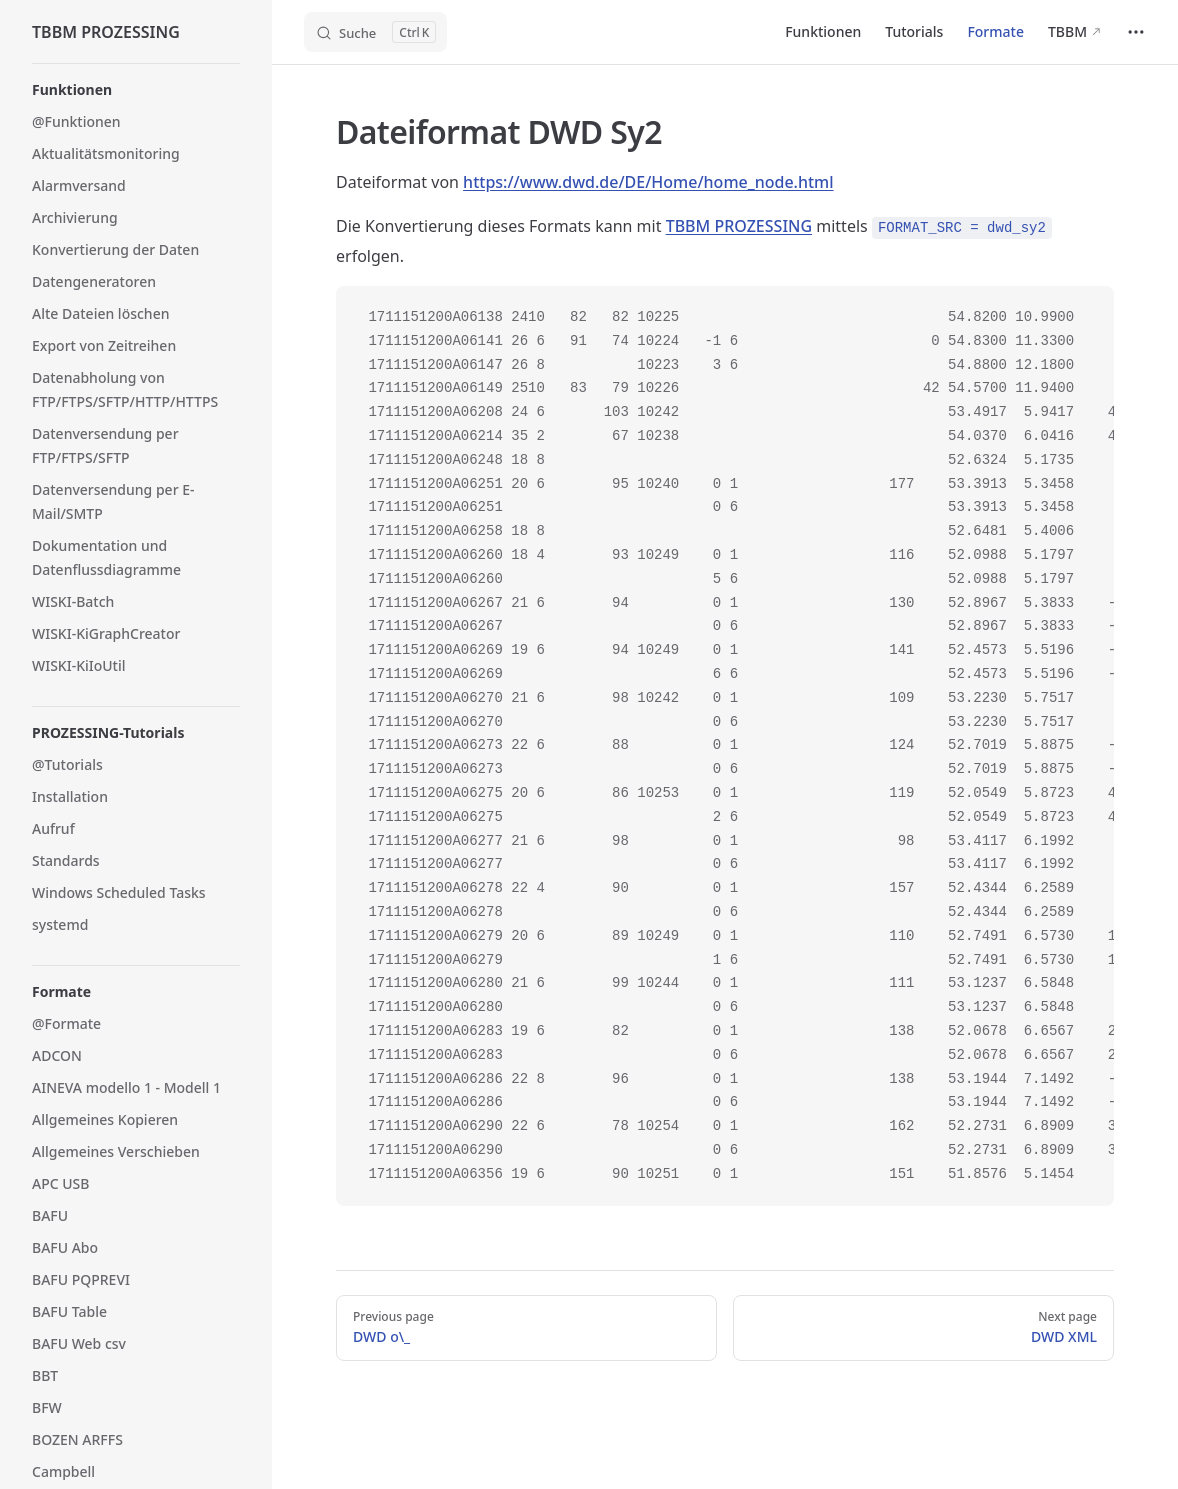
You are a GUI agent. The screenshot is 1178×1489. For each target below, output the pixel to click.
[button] (136, 90)
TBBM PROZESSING (739, 226)
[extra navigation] (1136, 32)
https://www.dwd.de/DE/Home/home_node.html (648, 182)
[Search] (375, 32)
